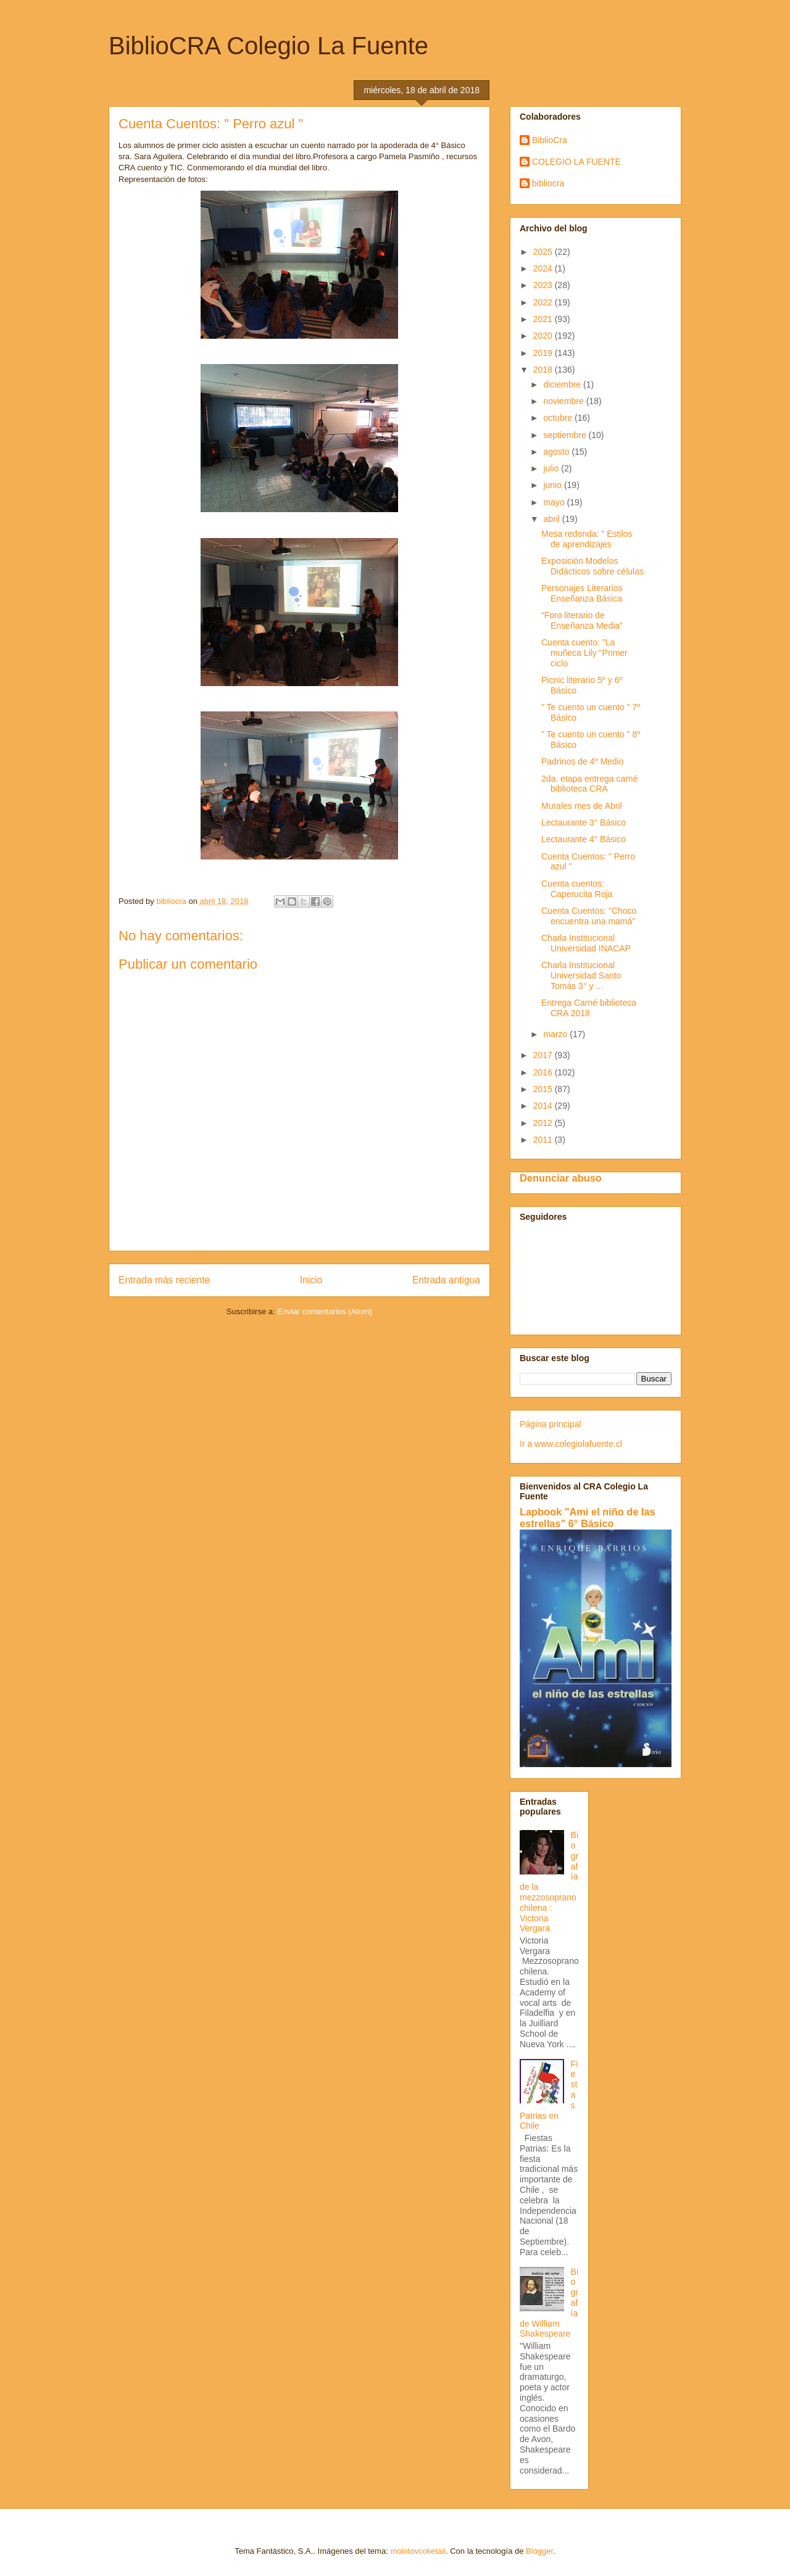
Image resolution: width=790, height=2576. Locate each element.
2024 (544, 268)
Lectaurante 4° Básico (583, 839)
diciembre (563, 384)
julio (552, 468)
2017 (544, 1055)
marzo (556, 1034)
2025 (544, 252)
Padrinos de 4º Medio (582, 761)
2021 (544, 319)
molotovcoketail (418, 2551)
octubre (559, 418)
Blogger (539, 2551)
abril (552, 519)
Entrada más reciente (164, 1280)
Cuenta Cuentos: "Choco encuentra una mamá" (588, 916)
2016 (544, 1072)
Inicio (311, 1280)
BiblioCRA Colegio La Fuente (268, 45)
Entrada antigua (446, 1280)
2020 (544, 336)
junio (553, 485)
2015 (544, 1089)
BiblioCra (549, 140)
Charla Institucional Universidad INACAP (586, 943)
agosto (557, 452)
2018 (544, 370)
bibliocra (548, 183)
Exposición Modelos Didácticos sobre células (592, 566)
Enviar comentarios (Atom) (324, 1311)
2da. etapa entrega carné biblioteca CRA (589, 784)
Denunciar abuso (561, 1177)
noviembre (564, 401)
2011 (544, 1140)
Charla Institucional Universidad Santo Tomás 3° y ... (581, 975)
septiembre (565, 435)
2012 (544, 1123)
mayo (555, 502)
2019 (544, 353)
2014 (544, 1106)
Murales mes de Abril (581, 806)
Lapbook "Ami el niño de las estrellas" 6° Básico (587, 1517)
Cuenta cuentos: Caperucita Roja (576, 889)
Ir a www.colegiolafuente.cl (571, 1444)
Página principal (550, 1424)
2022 (544, 302)
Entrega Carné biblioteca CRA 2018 (588, 1008)
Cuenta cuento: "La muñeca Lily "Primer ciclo (584, 652)
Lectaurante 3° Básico (583, 822)
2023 (544, 285)
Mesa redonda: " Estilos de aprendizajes (586, 539)
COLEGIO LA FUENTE (576, 162)
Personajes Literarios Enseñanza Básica (582, 593)
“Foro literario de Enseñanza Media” (582, 620)
